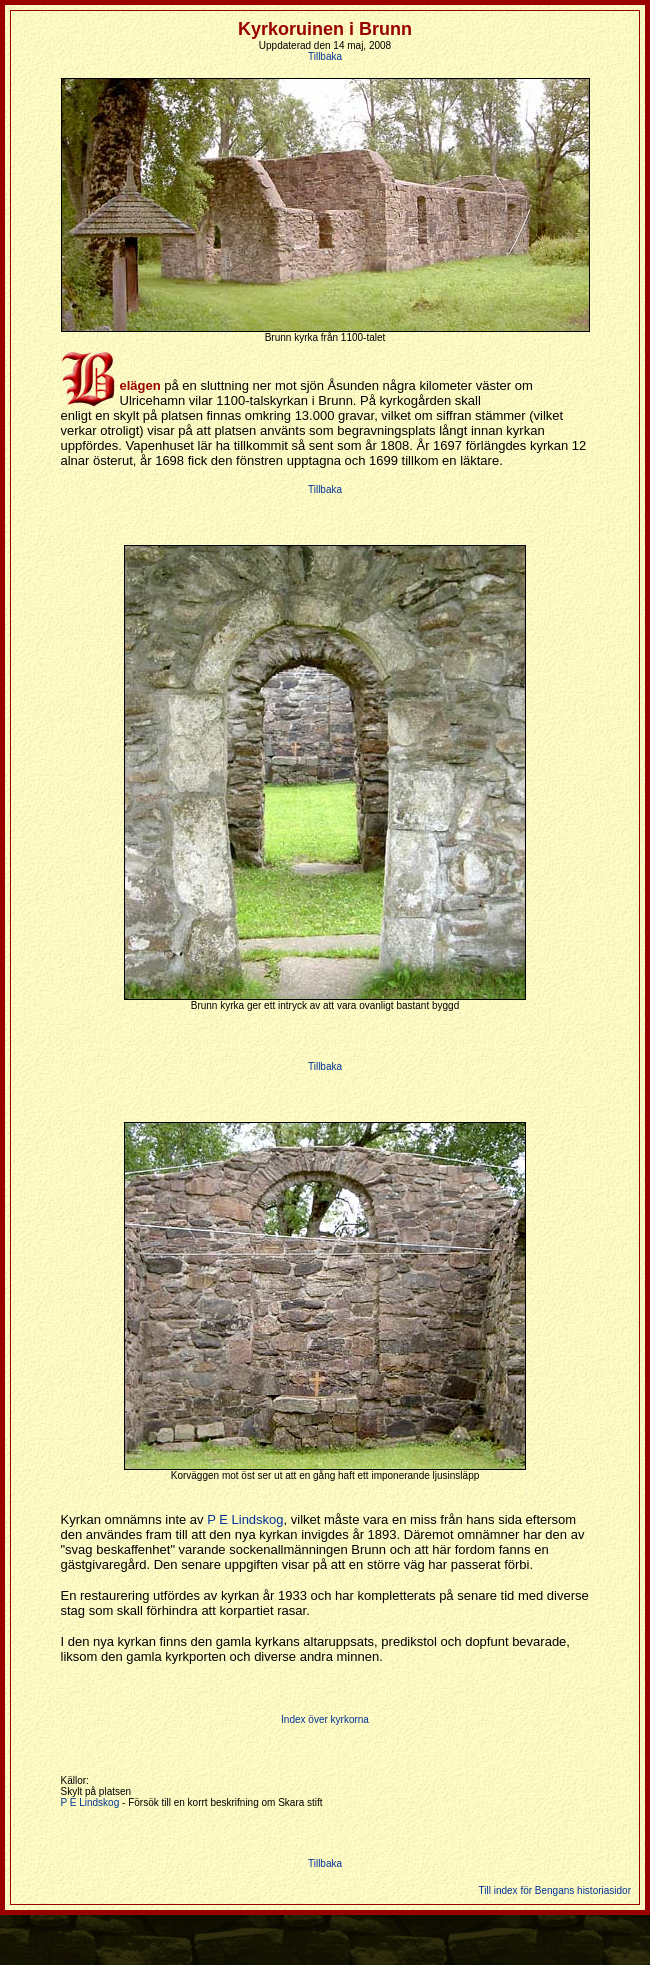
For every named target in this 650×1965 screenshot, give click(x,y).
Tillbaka (325, 56)
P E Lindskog (245, 1519)
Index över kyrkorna (325, 1719)
